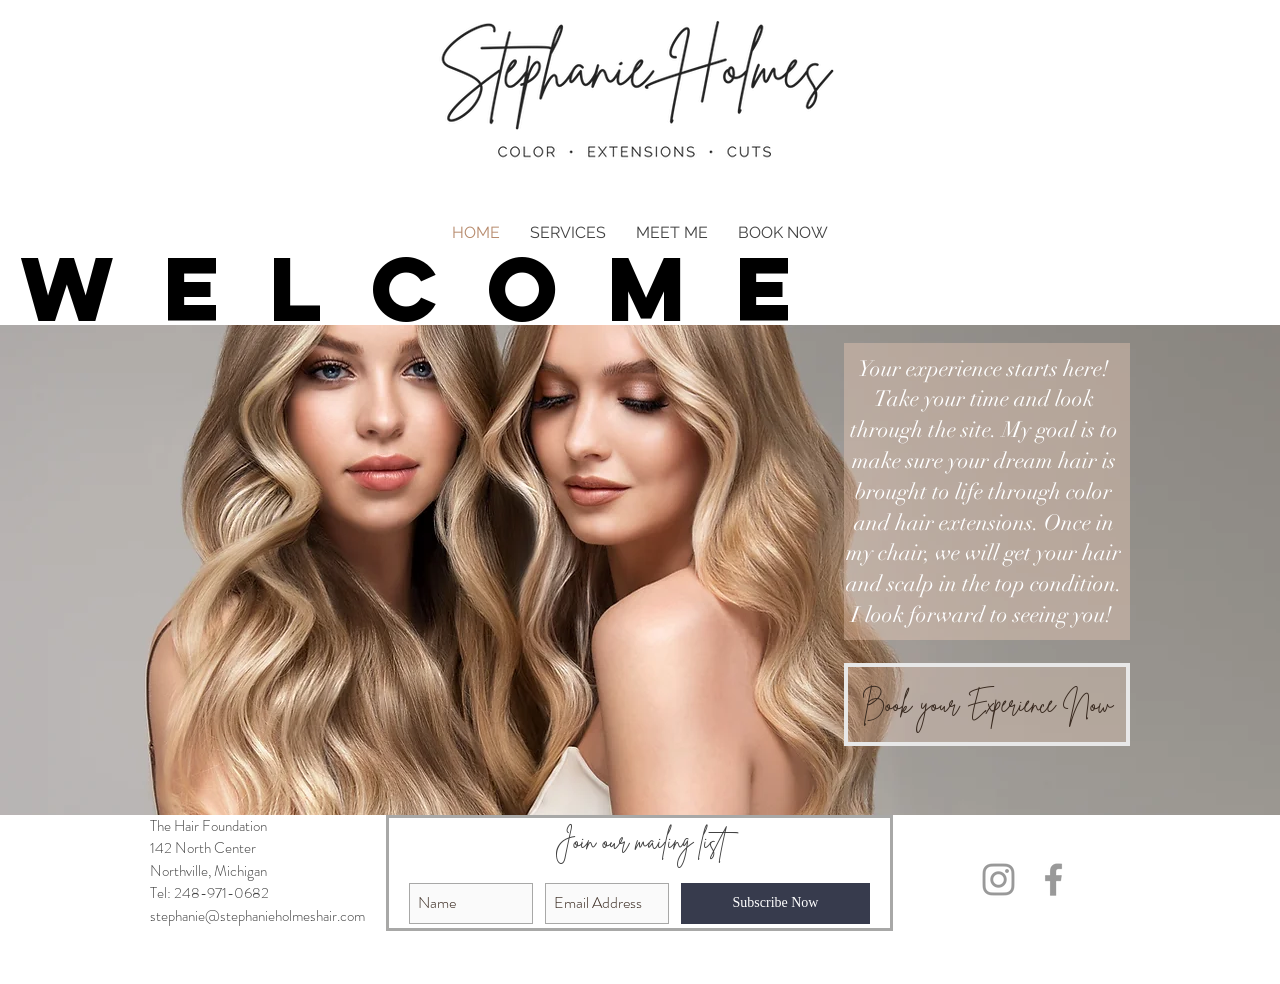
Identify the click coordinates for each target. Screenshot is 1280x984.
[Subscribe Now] (775, 903)
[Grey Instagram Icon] (998, 879)
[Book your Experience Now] (987, 704)
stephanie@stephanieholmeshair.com (257, 916)
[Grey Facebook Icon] (1053, 879)
